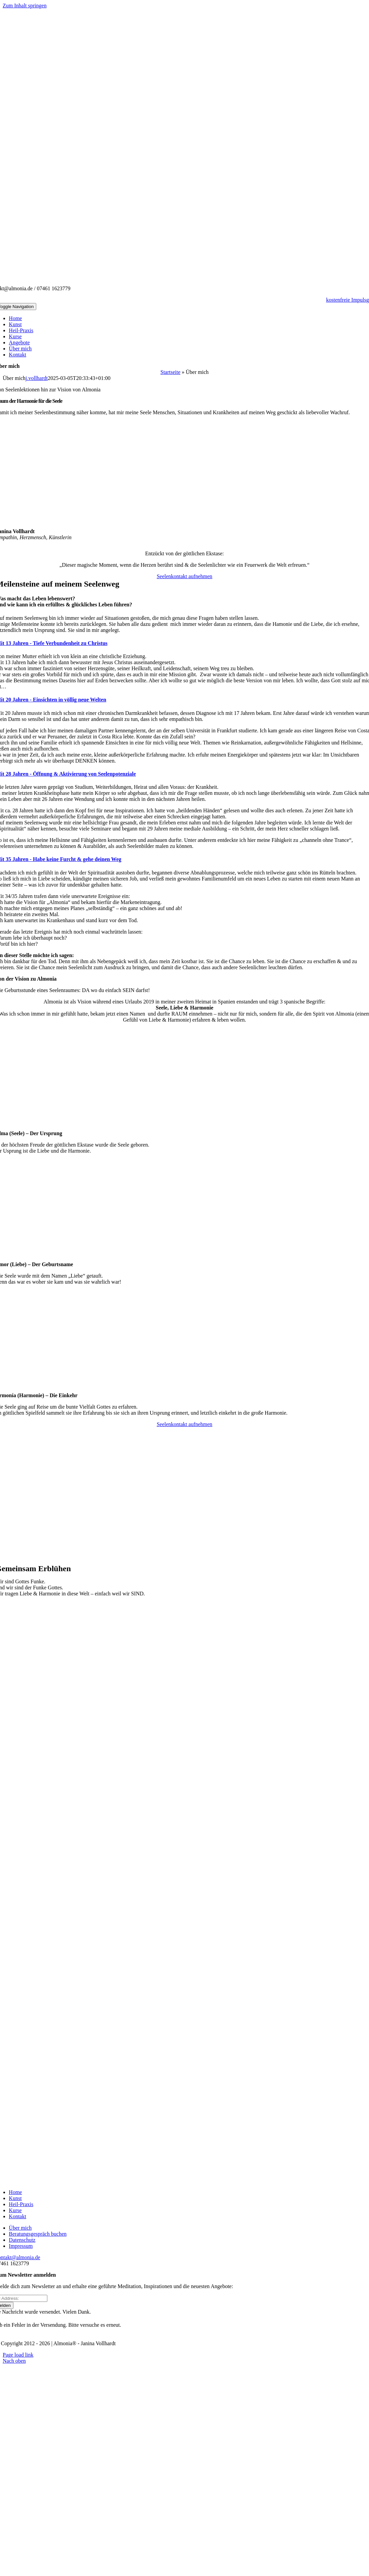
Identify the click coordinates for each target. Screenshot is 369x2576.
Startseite (170, 372)
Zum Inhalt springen (25, 5)
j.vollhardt (37, 378)
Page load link (18, 2355)
